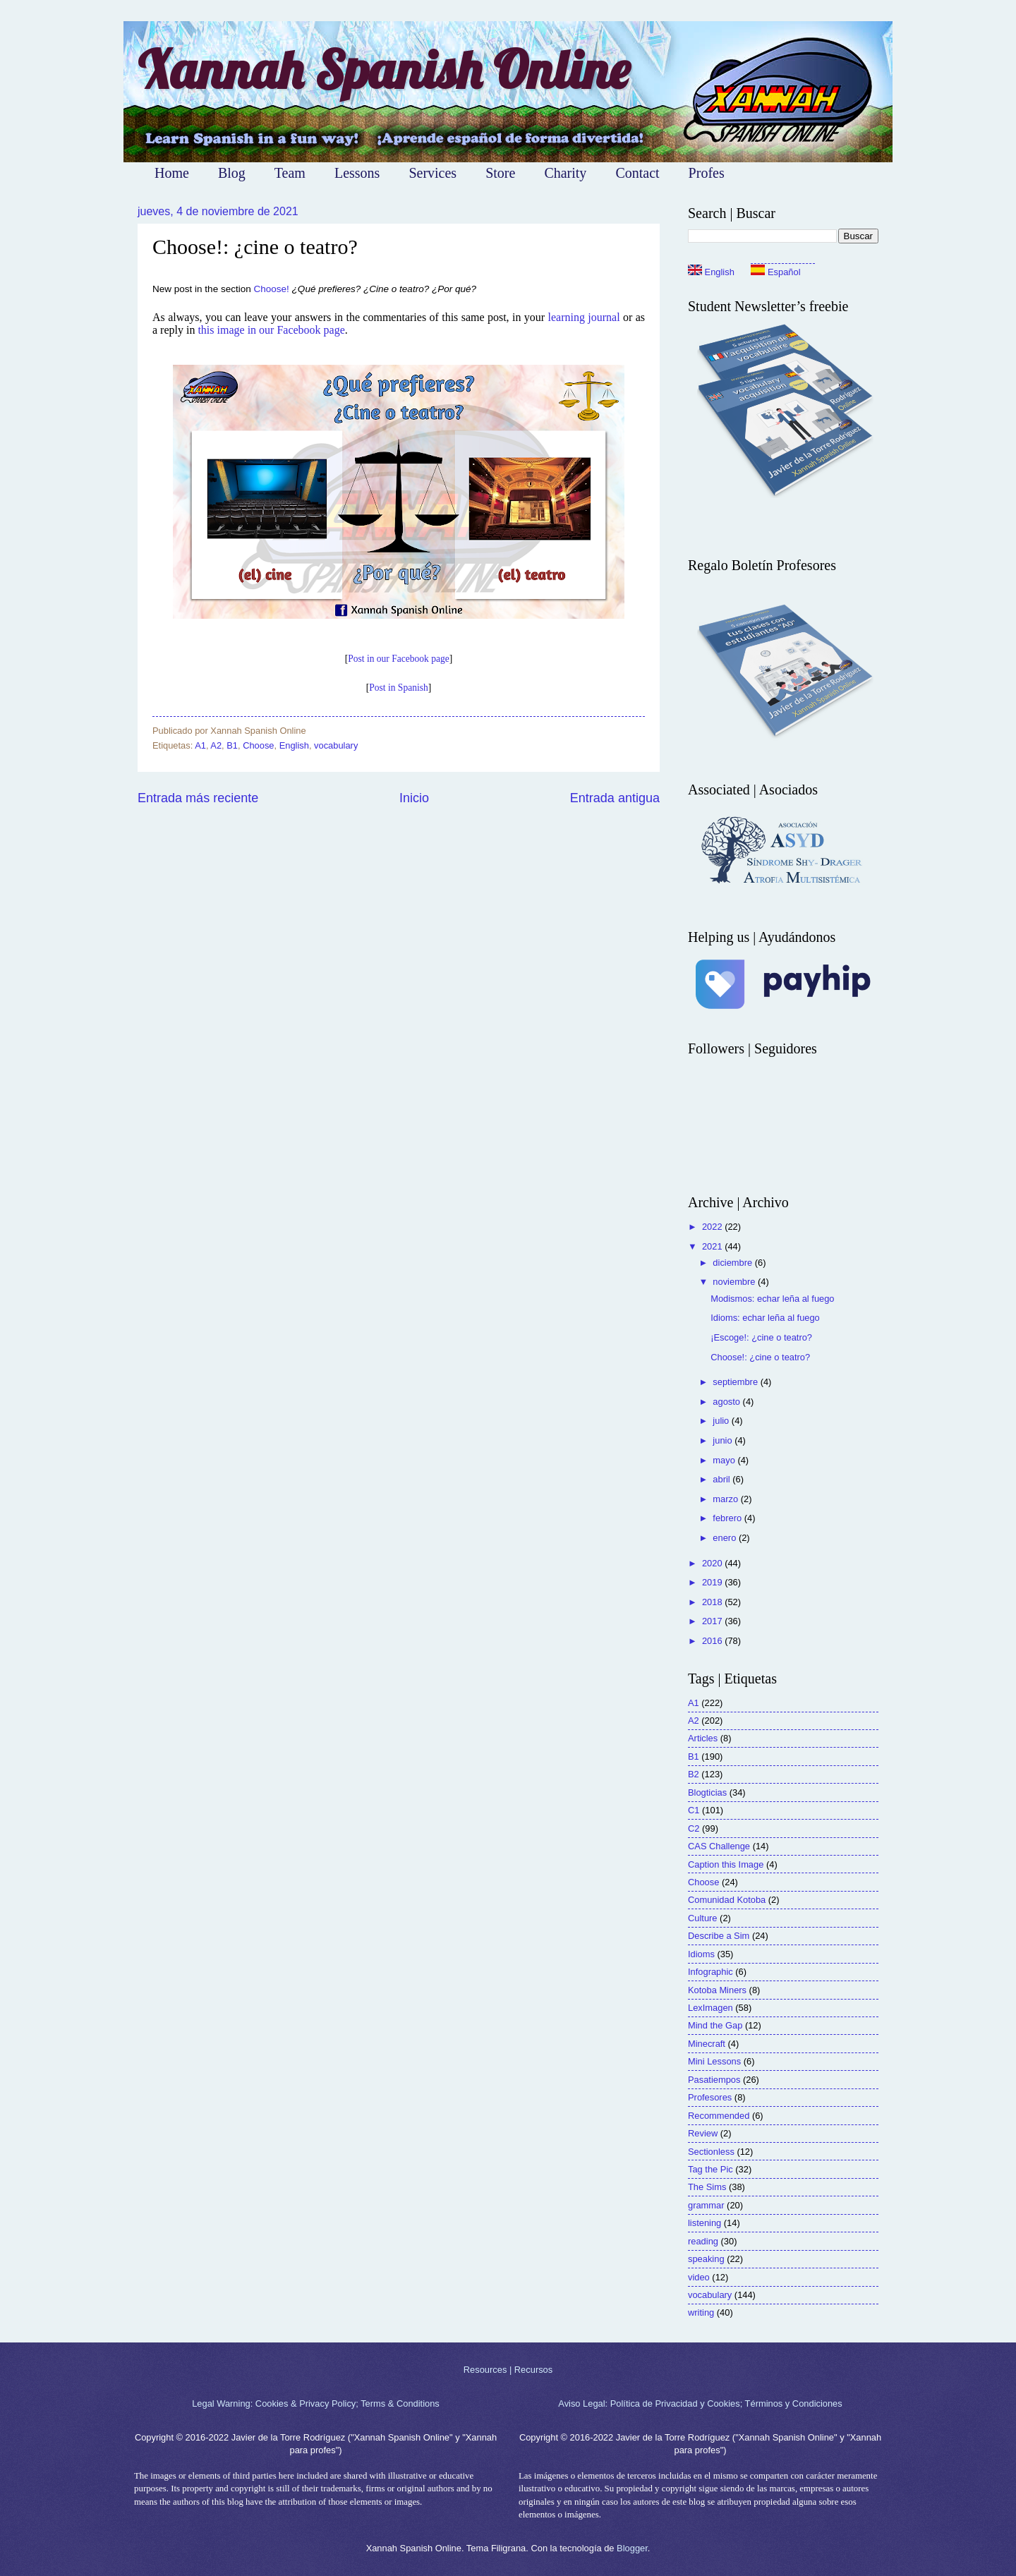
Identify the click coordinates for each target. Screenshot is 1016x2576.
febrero (728, 1518)
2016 (713, 1640)
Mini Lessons (714, 2061)
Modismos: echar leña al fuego (772, 1298)
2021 (713, 1246)
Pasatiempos (714, 2079)
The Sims (707, 2187)
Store (500, 173)
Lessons (357, 173)
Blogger (632, 2548)
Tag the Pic (710, 2169)
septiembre (736, 1382)
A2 (216, 745)
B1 (232, 745)
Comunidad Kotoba (727, 1899)
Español (775, 272)
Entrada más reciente (198, 798)
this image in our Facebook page (271, 330)
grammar (706, 2205)
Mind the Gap (715, 2025)
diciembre (733, 1262)
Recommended (718, 2115)
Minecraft (706, 2043)
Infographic (710, 1971)
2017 (713, 1621)
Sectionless (711, 2151)
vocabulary (336, 745)
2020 (713, 1563)
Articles (703, 1738)
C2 (693, 1828)
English (294, 745)
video (699, 2277)
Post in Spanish (398, 687)
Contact (637, 173)
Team (290, 173)
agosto (727, 1401)
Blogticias (707, 1792)
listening (704, 2223)
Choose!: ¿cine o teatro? (760, 1357)
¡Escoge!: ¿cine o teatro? (761, 1337)
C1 (693, 1810)
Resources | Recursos (508, 2369)
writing (701, 2312)
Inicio (414, 798)
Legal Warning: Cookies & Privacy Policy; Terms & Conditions (316, 2403)
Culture (703, 1918)
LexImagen (710, 2007)
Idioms (701, 1954)
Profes (707, 173)
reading (703, 2241)
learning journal (583, 317)
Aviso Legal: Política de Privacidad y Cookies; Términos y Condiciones (700, 2403)
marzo (726, 1499)
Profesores (710, 2097)
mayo (725, 1460)
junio (723, 1440)
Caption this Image (725, 1864)
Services (432, 173)
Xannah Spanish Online (383, 69)
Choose (258, 745)
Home (172, 173)
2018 (713, 1602)
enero (726, 1537)
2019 (713, 1582)
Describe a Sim (718, 1935)
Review (703, 2133)
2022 (713, 1226)
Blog (232, 173)
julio (722, 1420)
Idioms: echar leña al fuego (765, 1317)
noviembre (735, 1281)
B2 (693, 1774)
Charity (565, 173)
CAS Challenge (719, 1846)
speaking (706, 2259)
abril (722, 1479)
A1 (200, 745)
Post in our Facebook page (398, 658)
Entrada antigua (615, 798)
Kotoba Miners (717, 1990)
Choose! (271, 289)
